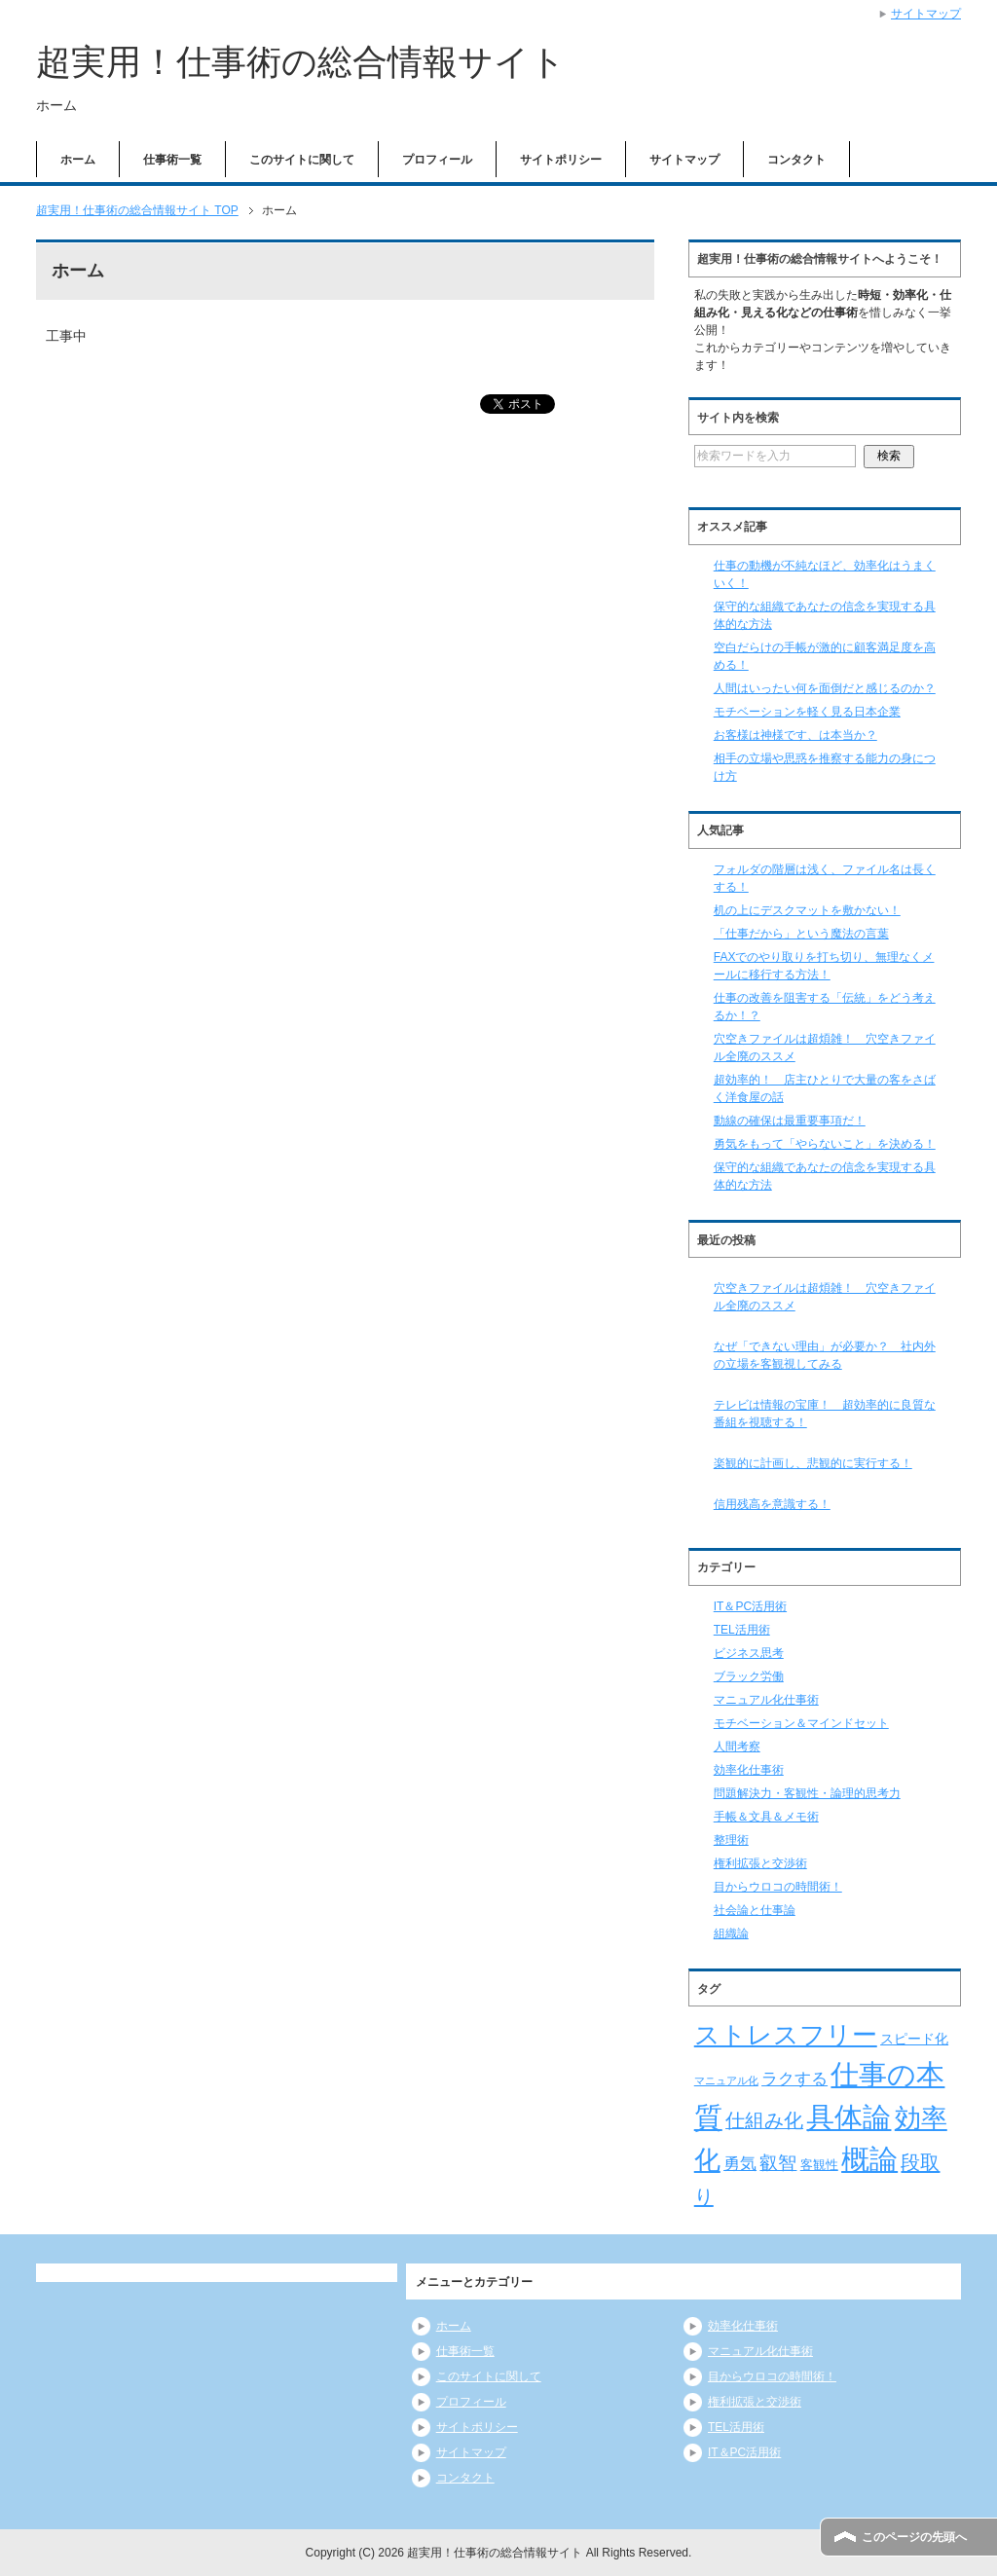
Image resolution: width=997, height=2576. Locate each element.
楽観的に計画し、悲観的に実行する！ (813, 1463)
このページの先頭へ (914, 2537)
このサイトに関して (301, 159)
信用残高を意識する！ (772, 1504)
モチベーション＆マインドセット (801, 1723)
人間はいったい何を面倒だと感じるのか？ (825, 688)
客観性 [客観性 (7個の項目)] (819, 2164)
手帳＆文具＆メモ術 (766, 1816)
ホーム (77, 159)
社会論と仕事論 (754, 1910)
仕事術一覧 (172, 159)
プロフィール (437, 159)
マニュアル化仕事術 (766, 1700)
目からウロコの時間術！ (778, 1887)
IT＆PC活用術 (750, 1606)
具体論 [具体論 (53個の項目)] (848, 2117)
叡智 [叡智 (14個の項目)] (777, 2163)
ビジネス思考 (749, 1653)
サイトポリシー (561, 159)
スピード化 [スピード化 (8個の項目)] (914, 2038)
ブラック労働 (749, 1676)
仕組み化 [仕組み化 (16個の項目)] (764, 2120)
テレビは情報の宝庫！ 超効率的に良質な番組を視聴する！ (825, 1413)
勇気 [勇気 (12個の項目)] (740, 2163)
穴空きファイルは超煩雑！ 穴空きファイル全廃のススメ (825, 1296)
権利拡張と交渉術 (760, 1863)
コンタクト (796, 159)
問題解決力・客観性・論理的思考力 (807, 1793)
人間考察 (737, 1746)
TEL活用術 (742, 1630)
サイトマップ (684, 159)
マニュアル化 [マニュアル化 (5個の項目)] (726, 2080)
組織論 (731, 1933)
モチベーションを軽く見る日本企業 (807, 711)
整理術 (731, 1840)
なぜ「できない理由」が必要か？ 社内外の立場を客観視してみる (825, 1355)
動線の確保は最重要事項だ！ (790, 1120)
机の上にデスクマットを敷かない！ (807, 910)
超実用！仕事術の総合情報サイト (301, 62)
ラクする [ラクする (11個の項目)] (794, 2079)
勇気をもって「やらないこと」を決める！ (825, 1144)
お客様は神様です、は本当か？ (795, 735)
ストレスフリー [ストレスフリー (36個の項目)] (785, 2034)
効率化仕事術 (749, 1770)
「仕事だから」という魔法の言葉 (801, 933)
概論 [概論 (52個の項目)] (869, 2159)
